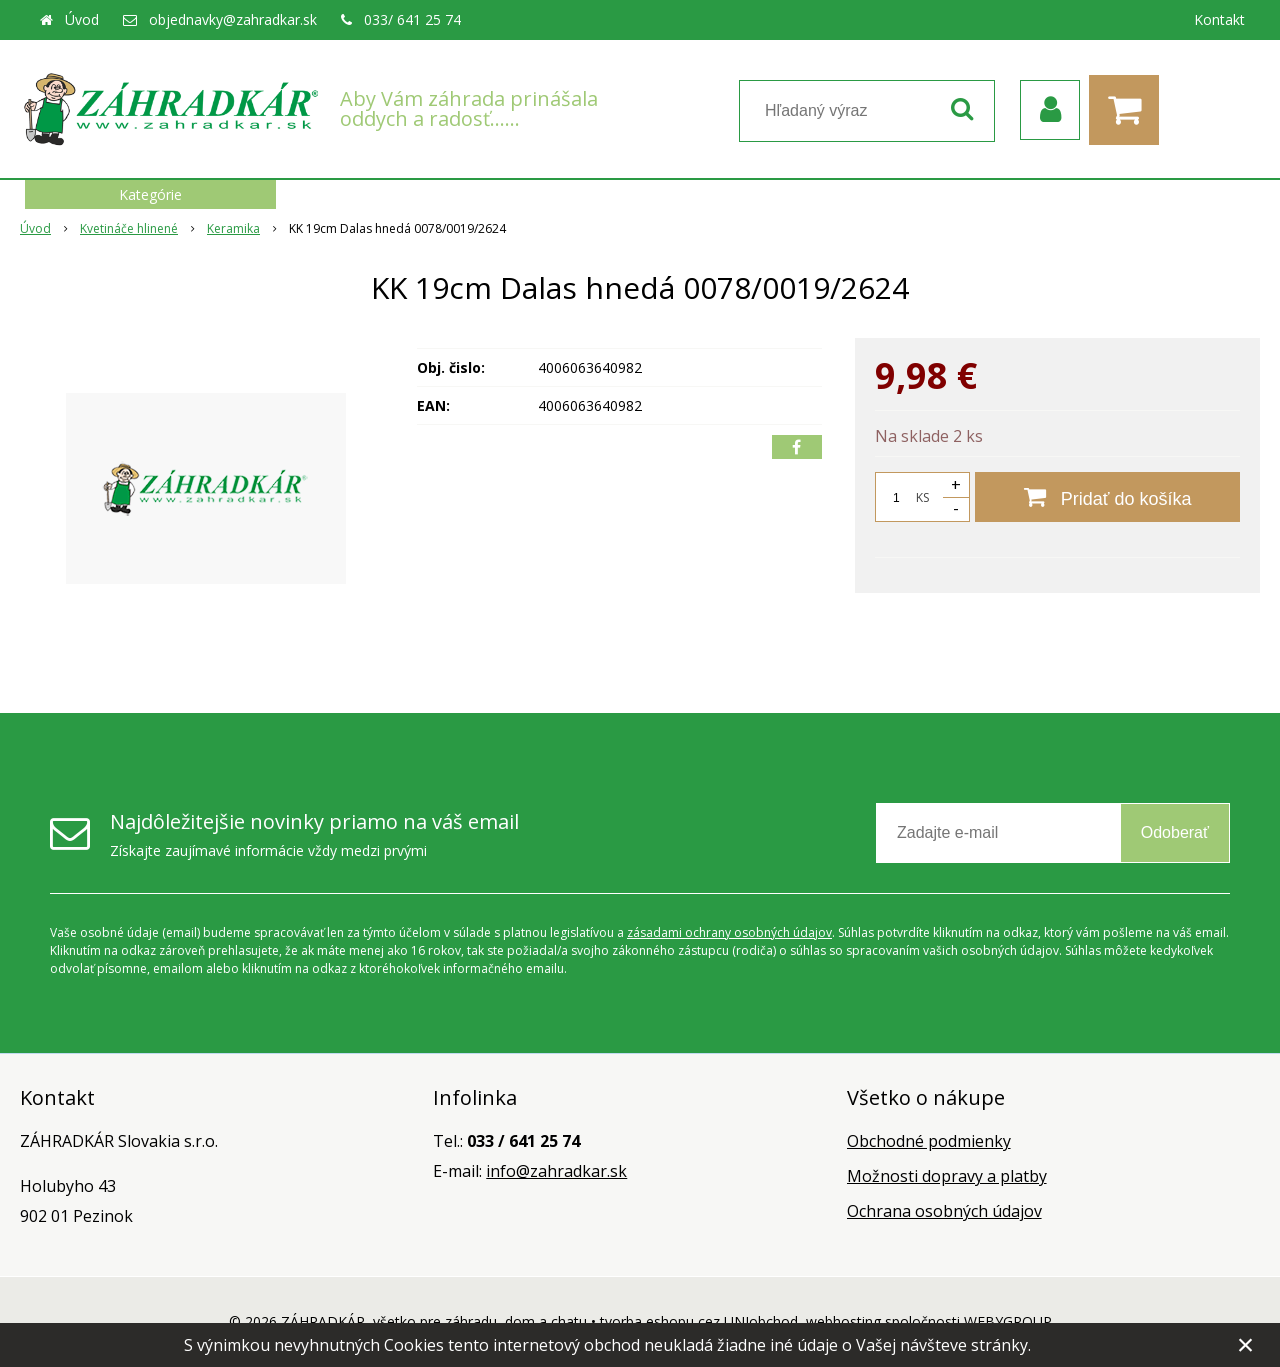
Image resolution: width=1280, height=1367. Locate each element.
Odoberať (1175, 832)
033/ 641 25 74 (412, 19)
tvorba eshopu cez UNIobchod (699, 1321)
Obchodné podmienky (929, 1141)
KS (922, 497)
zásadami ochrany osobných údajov (729, 932)
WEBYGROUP (1008, 1321)
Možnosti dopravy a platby (947, 1176)
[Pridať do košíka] (1107, 497)
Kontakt (1219, 19)
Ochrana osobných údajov (944, 1211)
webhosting (843, 1321)
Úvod (82, 19)
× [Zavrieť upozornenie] (1246, 1344)
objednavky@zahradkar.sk (233, 19)
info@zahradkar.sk (556, 1171)
